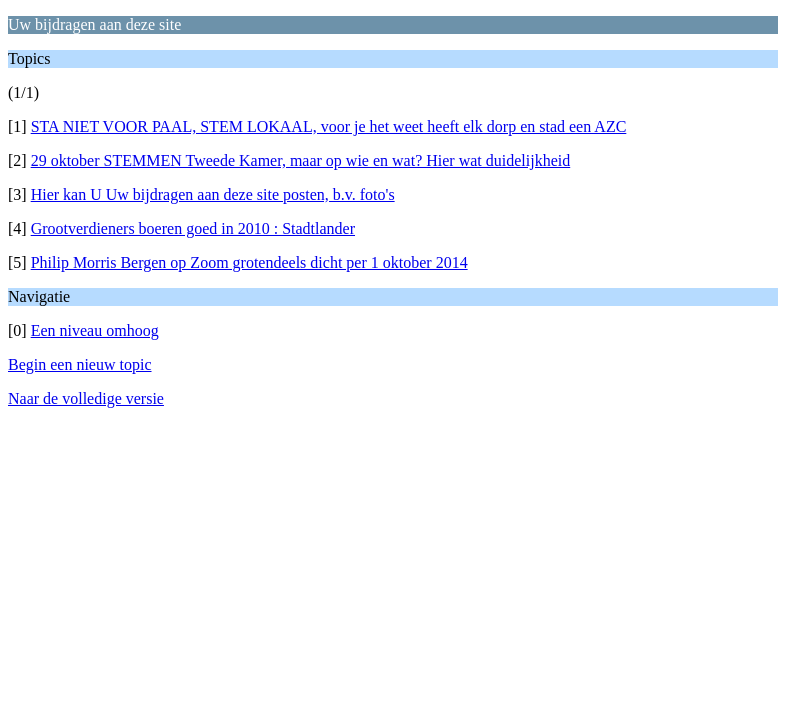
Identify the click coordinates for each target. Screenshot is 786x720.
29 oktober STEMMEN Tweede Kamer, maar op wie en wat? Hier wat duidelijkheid (301, 160)
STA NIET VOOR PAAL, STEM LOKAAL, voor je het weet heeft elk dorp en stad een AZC (329, 126)
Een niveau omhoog (95, 330)
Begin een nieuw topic (80, 364)
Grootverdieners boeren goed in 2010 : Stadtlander (193, 228)
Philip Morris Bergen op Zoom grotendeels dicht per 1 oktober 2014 (249, 262)
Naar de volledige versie (86, 398)
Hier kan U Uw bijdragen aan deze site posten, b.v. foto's (213, 194)
